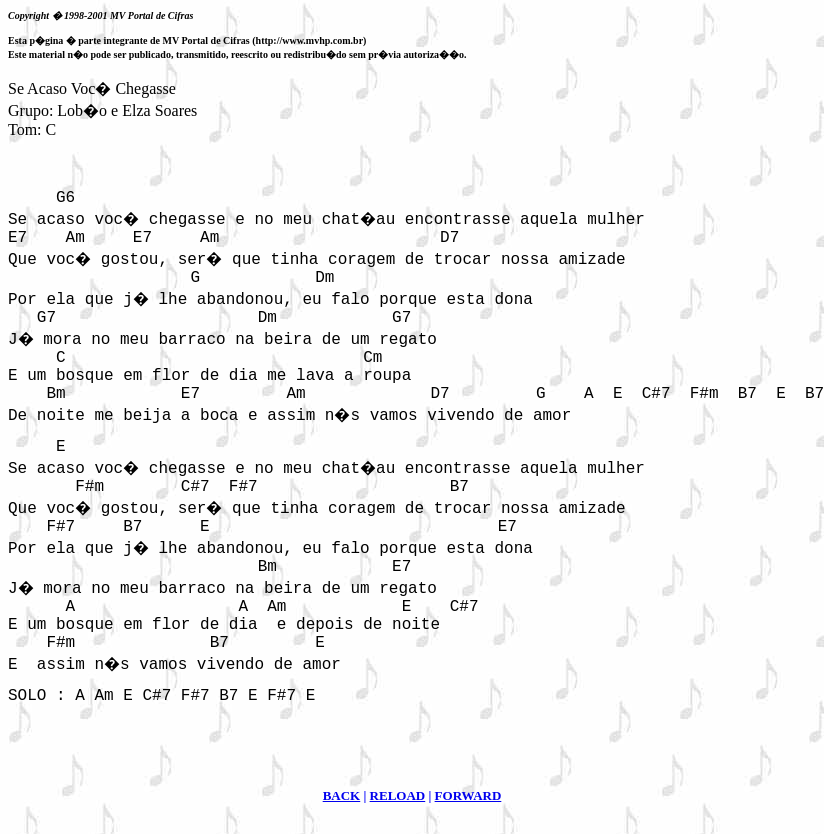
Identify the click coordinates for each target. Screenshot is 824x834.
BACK (342, 795)
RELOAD (398, 795)
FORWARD (468, 795)
